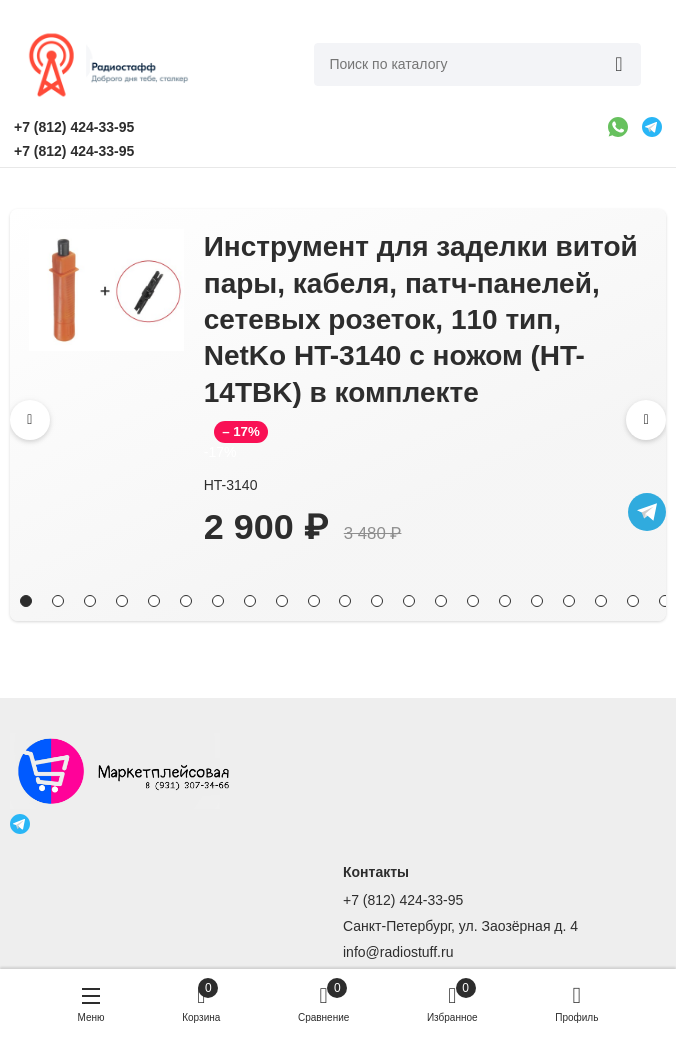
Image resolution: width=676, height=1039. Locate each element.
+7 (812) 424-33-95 (403, 900)
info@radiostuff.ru (398, 952)
